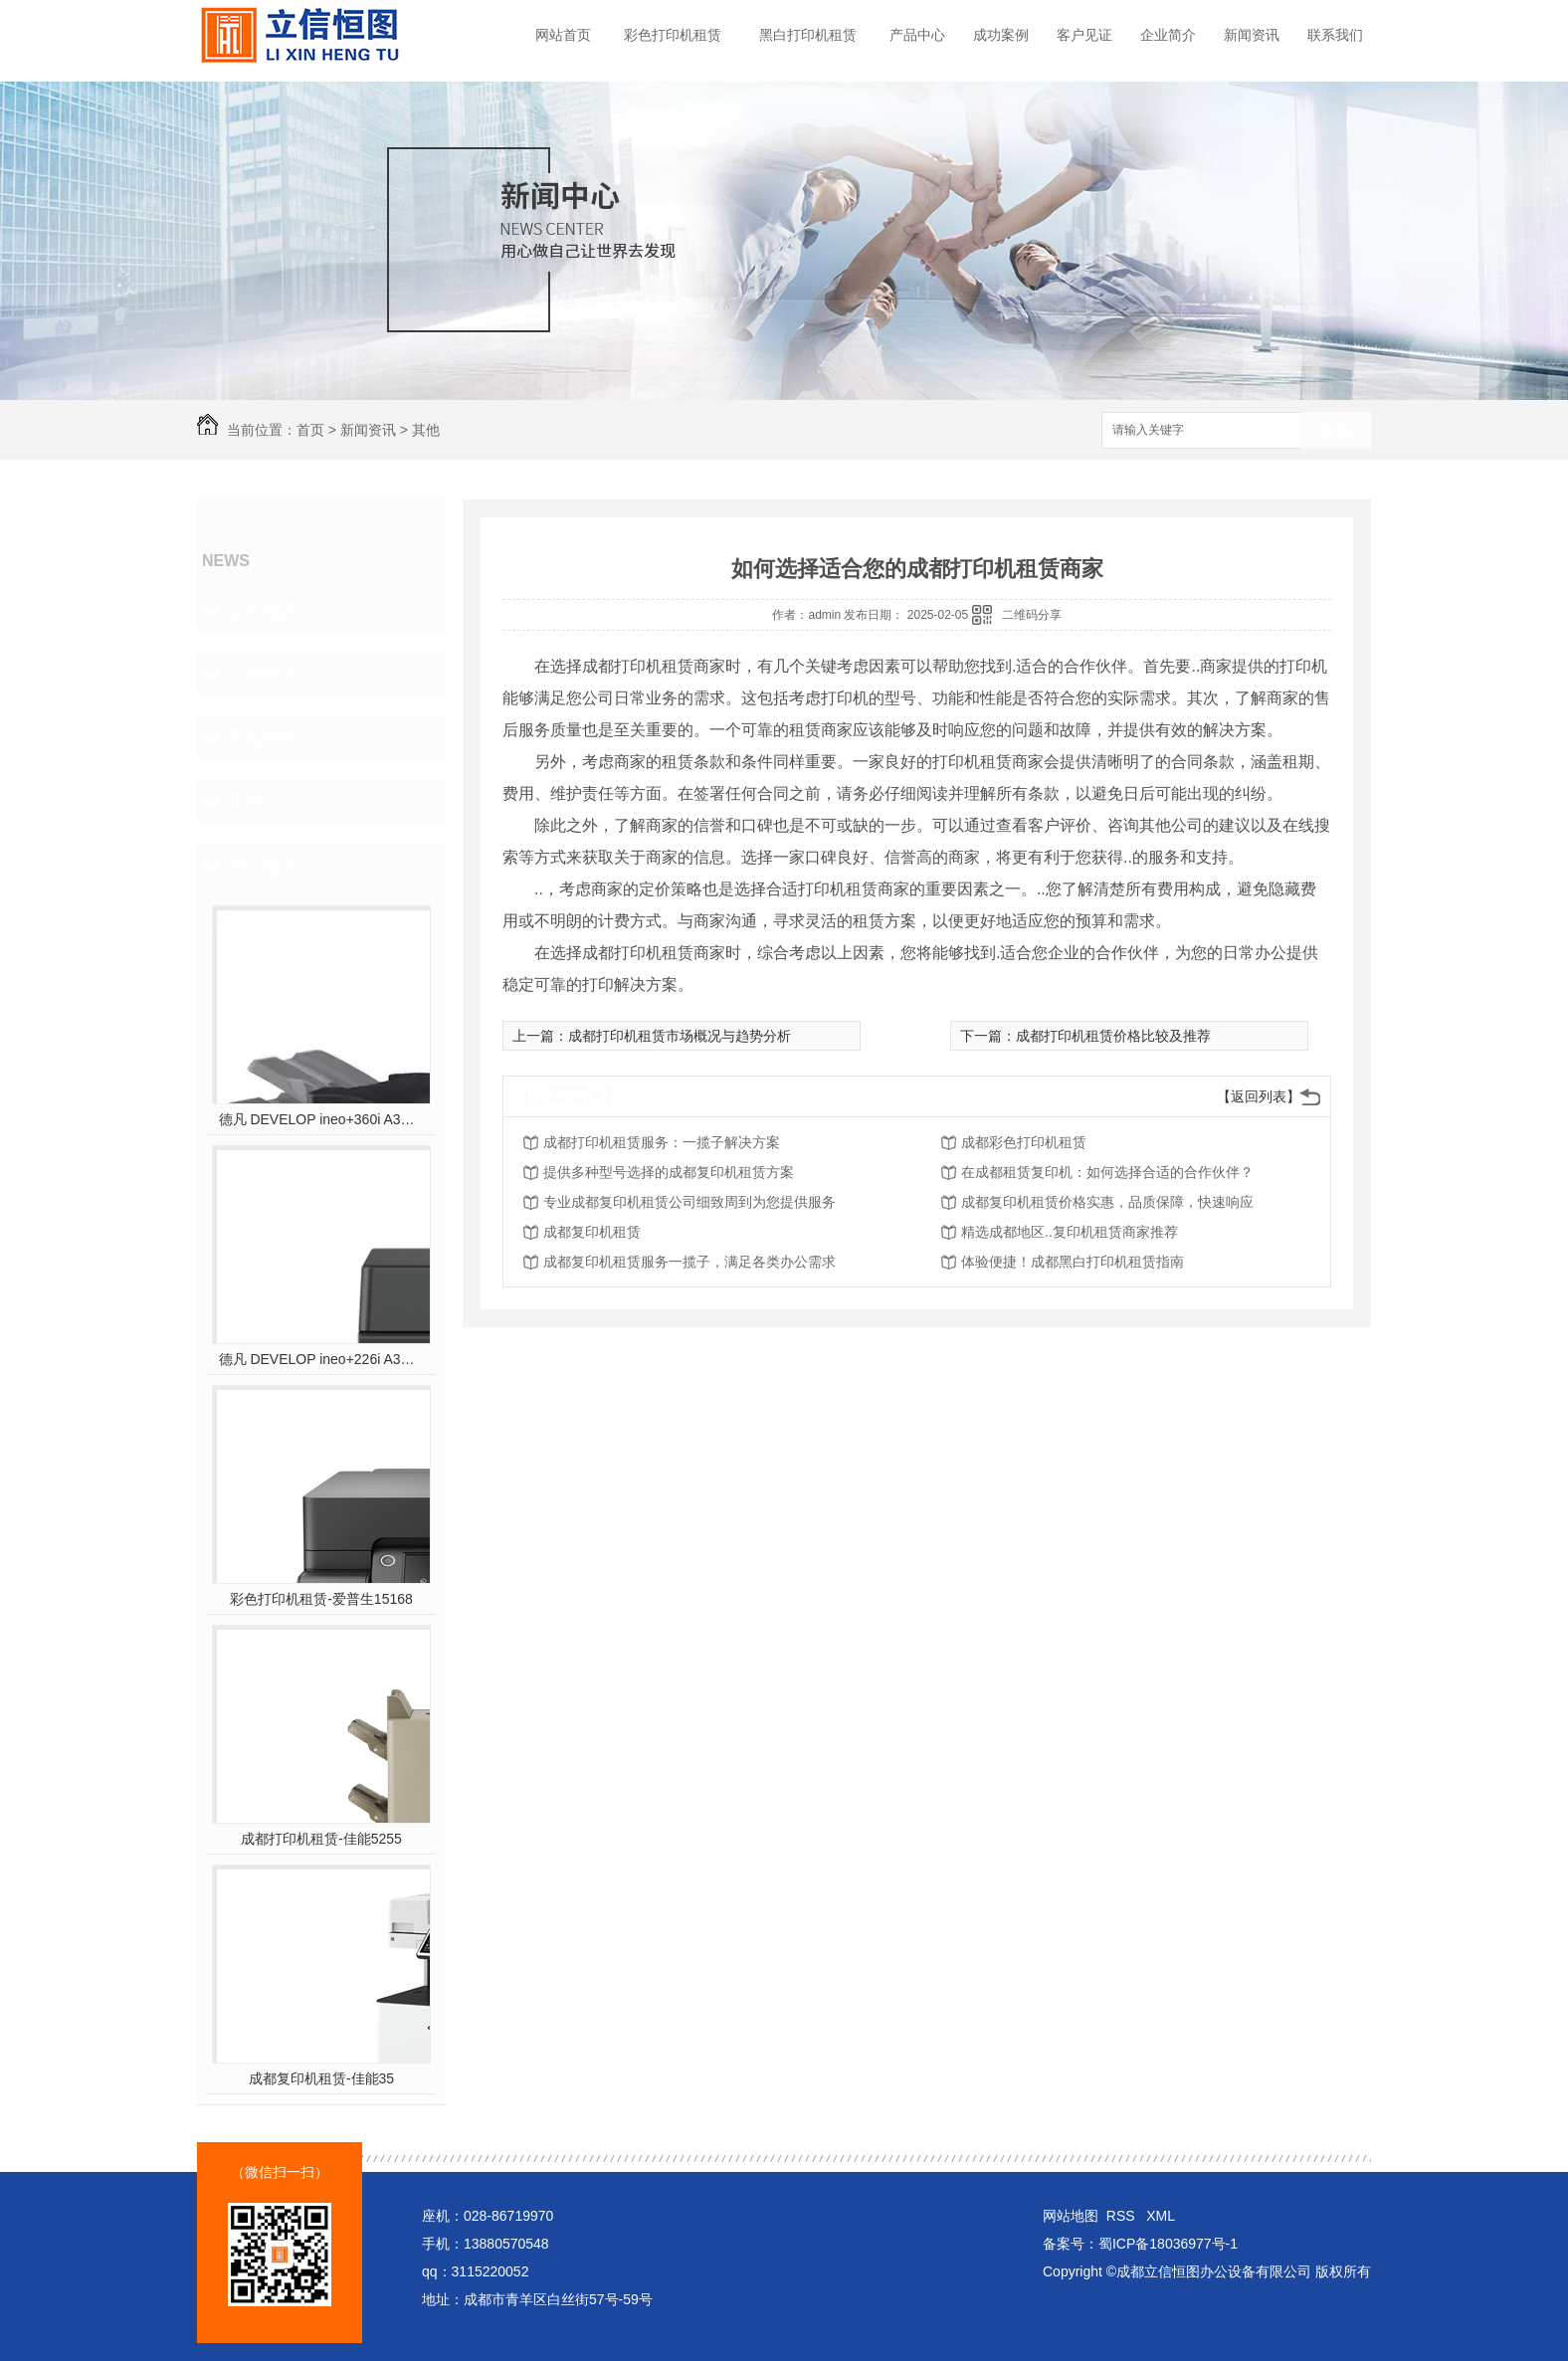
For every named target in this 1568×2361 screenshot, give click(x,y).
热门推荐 (262, 865)
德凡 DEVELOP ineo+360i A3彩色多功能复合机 (322, 1119)
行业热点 (262, 674)
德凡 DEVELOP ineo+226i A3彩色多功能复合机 (322, 1359)
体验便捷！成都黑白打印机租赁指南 (1072, 1262)
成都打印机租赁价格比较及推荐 (1113, 1036)
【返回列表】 (1258, 1096)
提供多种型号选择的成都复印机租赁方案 (668, 1172)
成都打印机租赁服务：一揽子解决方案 (661, 1142)
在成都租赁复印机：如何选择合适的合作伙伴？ (1107, 1172)
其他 (426, 430)
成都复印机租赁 (592, 1232)
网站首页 (563, 35)
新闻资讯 (1251, 35)
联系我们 (1335, 35)
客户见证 (1084, 35)
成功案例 (1001, 35)
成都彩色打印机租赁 (1023, 1142)
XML (1160, 2216)
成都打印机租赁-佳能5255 (321, 1839)
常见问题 (262, 737)
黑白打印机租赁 (808, 35)
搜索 (1336, 431)
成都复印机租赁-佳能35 (321, 2078)
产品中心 (917, 35)
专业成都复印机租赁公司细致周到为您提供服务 (689, 1202)
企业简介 (1168, 35)
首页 (310, 430)
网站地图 (1070, 2216)
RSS (1122, 2216)
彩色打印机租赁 (672, 35)
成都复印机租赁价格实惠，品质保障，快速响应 (1107, 1202)
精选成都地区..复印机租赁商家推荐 (1069, 1232)
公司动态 (262, 610)
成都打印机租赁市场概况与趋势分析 (679, 1036)
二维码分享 (1032, 615)
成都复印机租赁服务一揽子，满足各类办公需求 (689, 1262)
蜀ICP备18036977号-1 (1168, 2244)
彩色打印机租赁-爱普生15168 (321, 1599)
